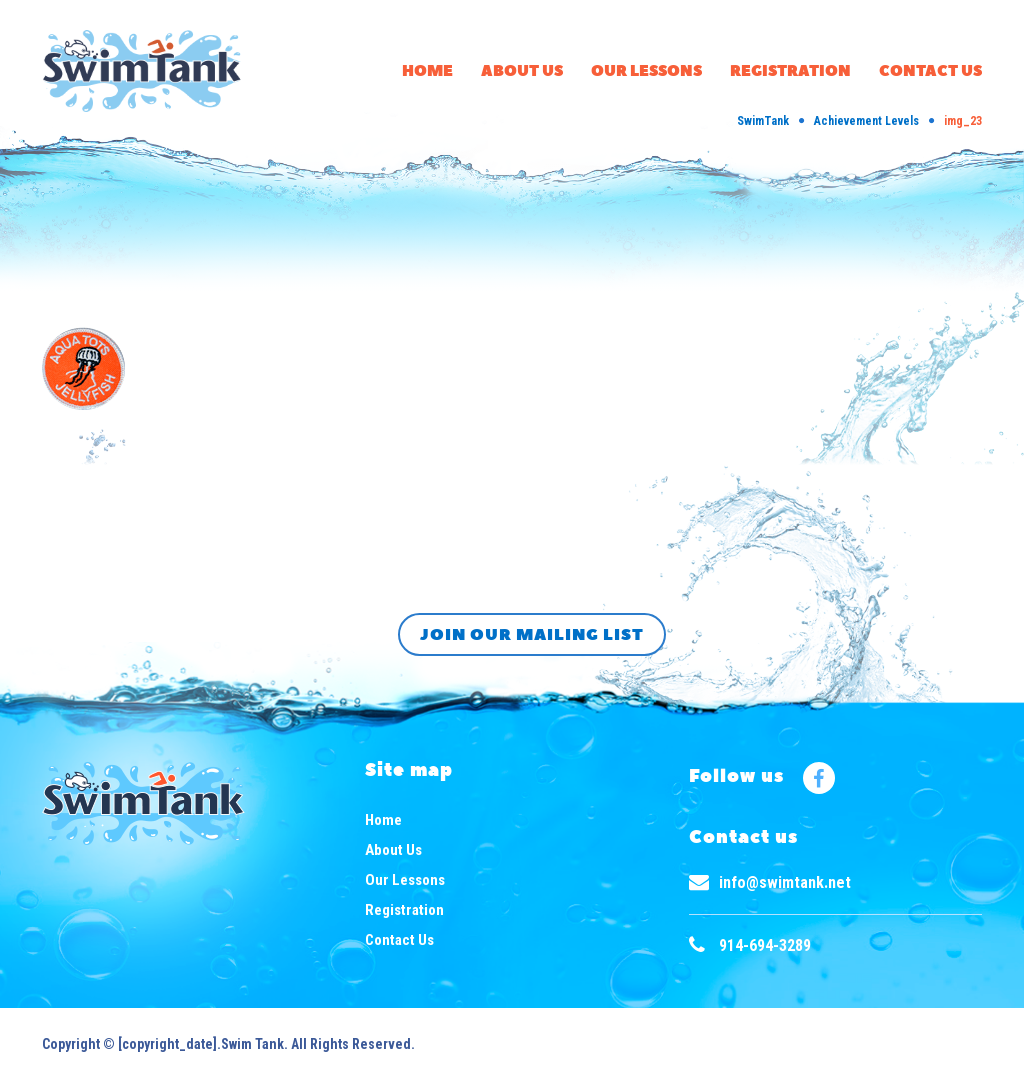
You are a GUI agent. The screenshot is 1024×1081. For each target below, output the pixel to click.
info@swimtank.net (785, 882)
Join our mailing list (532, 635)
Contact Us (930, 71)
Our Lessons (646, 71)
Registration (790, 71)
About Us (522, 71)
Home (427, 71)
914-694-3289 (765, 945)
